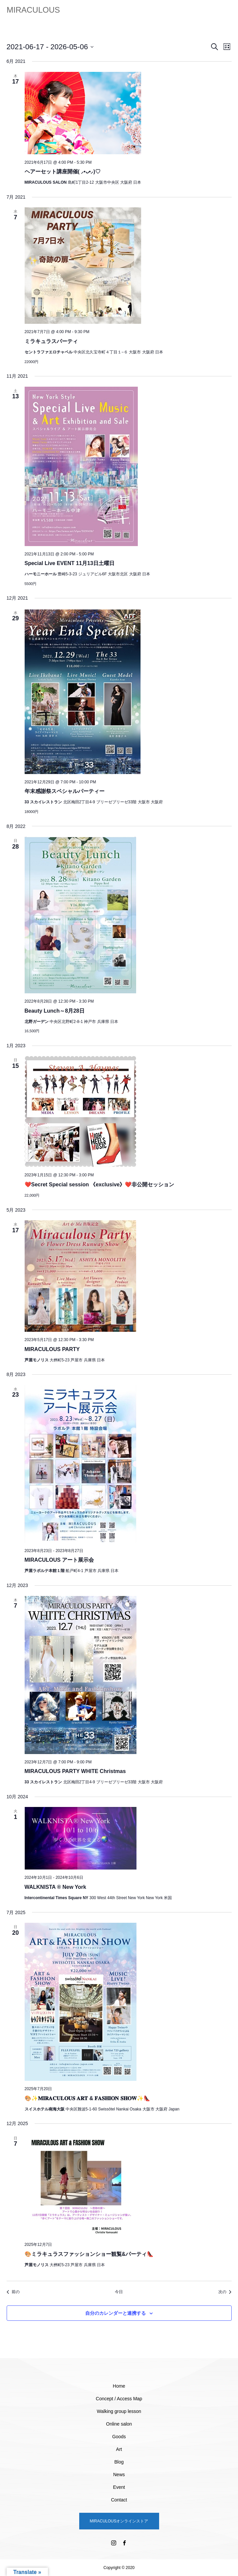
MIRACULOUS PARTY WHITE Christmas (75, 1771)
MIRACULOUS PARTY (52, 1349)
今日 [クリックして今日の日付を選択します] (119, 2291)
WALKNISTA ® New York (55, 1887)
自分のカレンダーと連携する (115, 2313)
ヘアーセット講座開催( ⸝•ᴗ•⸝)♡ (63, 171)
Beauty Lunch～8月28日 (55, 1011)
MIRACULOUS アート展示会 (59, 1560)
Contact (119, 2499)
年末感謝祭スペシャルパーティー (65, 791)
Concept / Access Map (119, 2398)
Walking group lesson (119, 2411)
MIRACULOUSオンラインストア (119, 2521)
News (119, 2474)
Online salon (119, 2424)
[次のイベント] (224, 2292)
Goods (119, 2436)
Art (119, 2449)
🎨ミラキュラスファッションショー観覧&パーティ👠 (89, 2254)
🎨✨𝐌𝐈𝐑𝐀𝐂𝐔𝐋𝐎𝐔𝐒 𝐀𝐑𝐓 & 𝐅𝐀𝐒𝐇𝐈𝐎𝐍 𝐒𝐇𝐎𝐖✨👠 (87, 2098)
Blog (118, 2462)
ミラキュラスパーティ (51, 341)
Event (119, 2487)
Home (119, 2386)
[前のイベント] (13, 2292)
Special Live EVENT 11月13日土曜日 (70, 563)
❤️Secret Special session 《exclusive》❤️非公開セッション (99, 1184)
